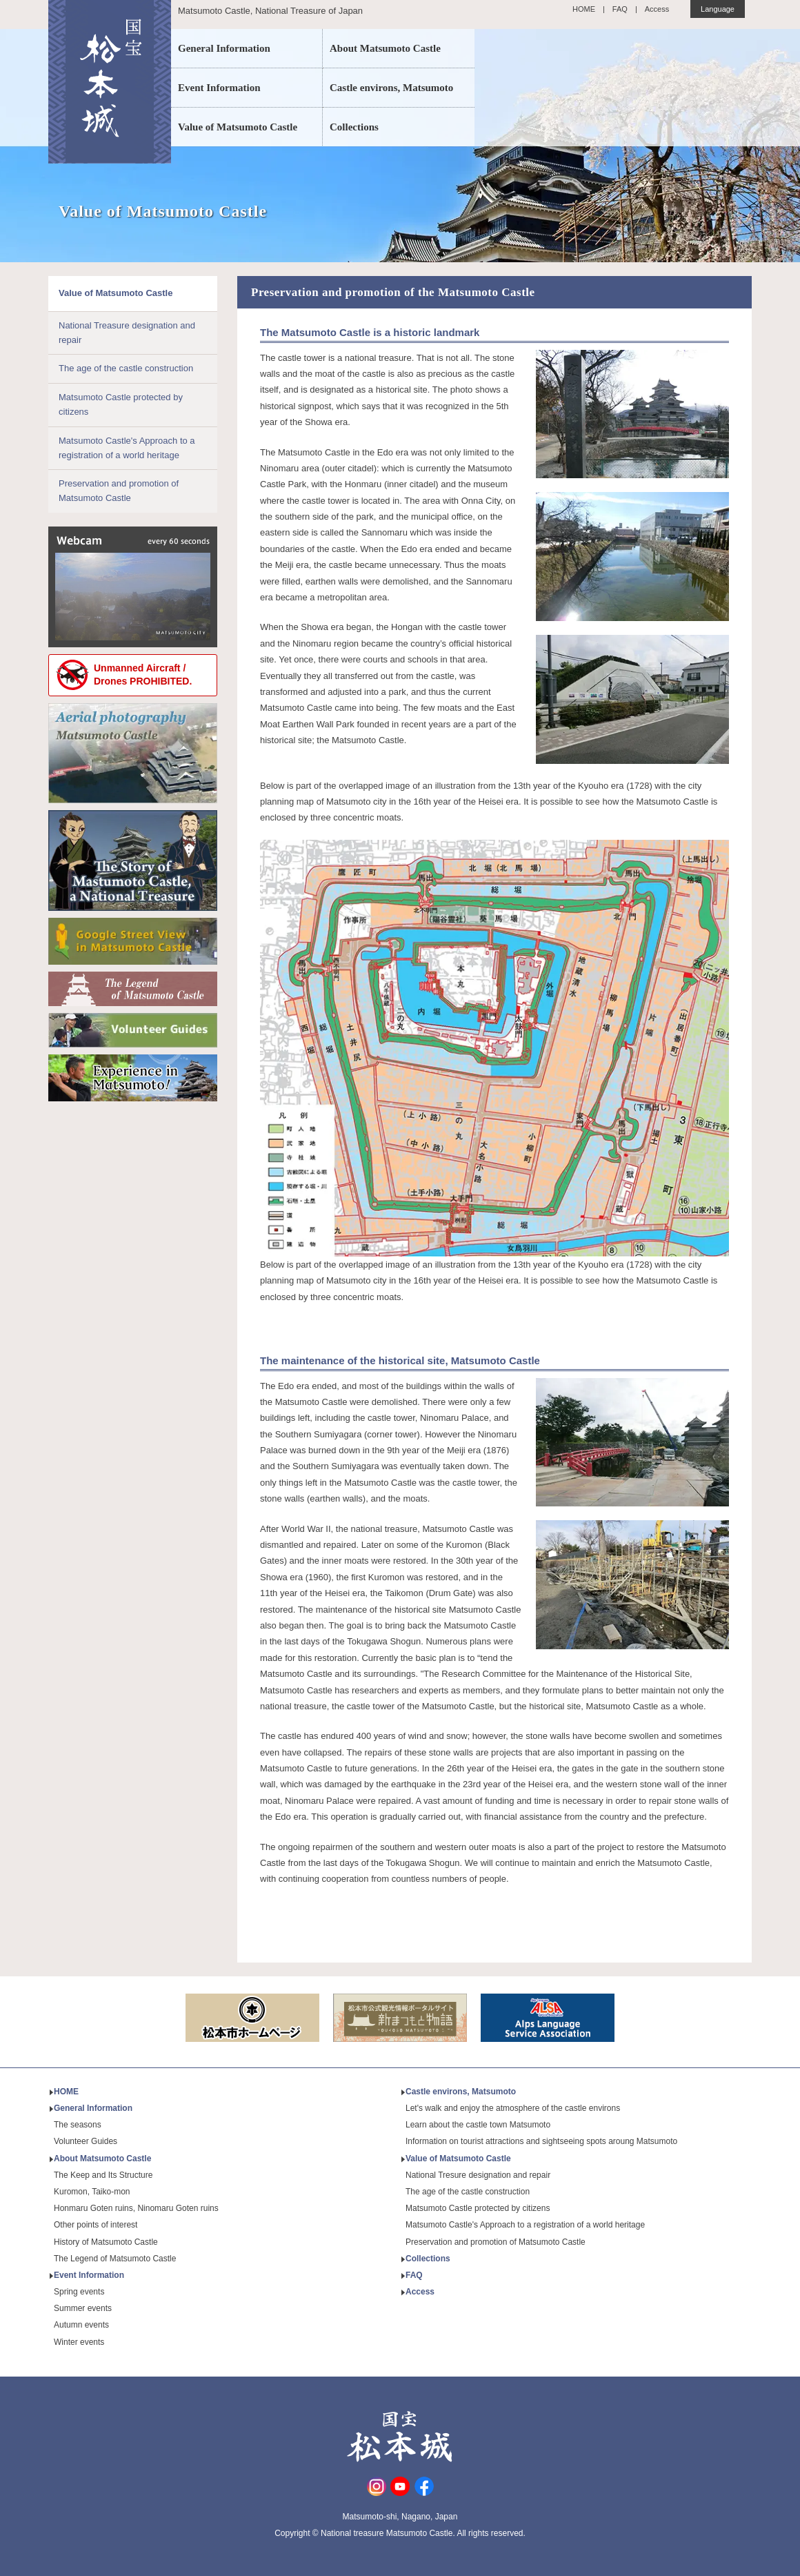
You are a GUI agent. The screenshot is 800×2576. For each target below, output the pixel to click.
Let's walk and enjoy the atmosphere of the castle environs (513, 2108)
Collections (354, 126)
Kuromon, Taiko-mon (92, 2191)
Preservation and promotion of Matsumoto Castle (119, 490)
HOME (583, 9)
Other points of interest (95, 2225)
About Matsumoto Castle (385, 48)
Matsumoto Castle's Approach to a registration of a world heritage (127, 447)
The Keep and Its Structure (103, 2175)
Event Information (219, 87)
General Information (224, 48)
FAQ (620, 9)
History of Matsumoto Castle (106, 2242)
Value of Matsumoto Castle (237, 126)
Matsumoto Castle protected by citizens (121, 404)
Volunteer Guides (85, 2141)
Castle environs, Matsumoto (391, 87)
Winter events (79, 2342)
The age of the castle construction (126, 368)
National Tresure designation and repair (478, 2175)
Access (657, 9)
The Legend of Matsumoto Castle (115, 2258)
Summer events (83, 2308)
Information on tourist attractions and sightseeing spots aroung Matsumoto (541, 2141)
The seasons (77, 2125)
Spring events (79, 2292)
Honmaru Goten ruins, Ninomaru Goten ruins (136, 2208)
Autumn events (81, 2325)
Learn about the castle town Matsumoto (478, 2125)
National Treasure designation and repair (127, 332)
